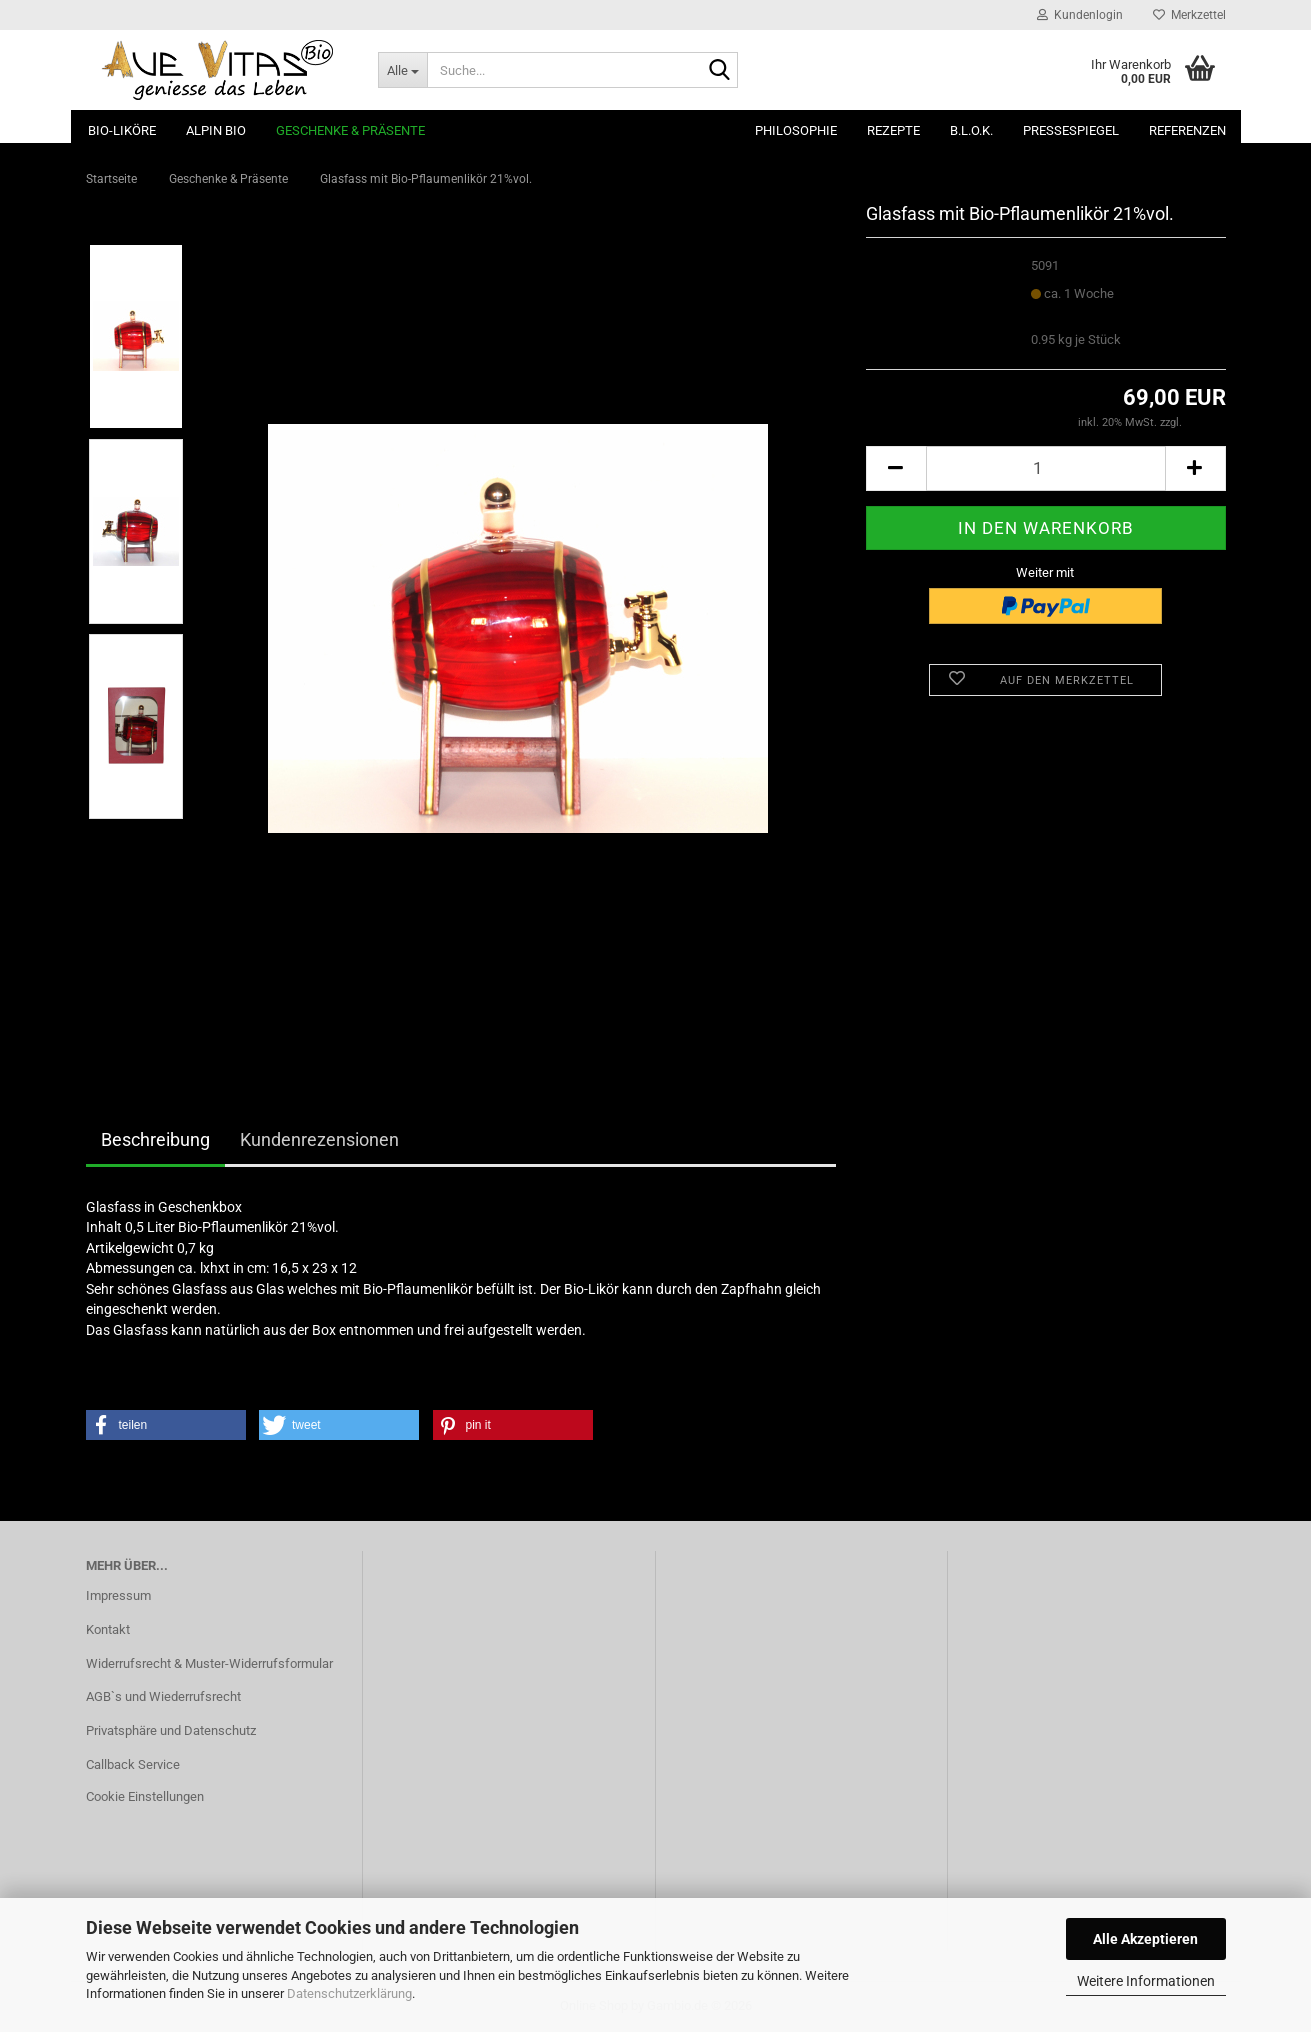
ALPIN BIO (216, 130)
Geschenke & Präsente (350, 130)
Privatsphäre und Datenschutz (171, 1730)
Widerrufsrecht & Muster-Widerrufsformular (209, 1663)
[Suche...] (402, 70)
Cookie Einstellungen (145, 1796)
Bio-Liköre (122, 130)
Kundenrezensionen (319, 1139)
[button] (896, 468)
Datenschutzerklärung (349, 1993)
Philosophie (796, 130)
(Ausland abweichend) (1086, 312)
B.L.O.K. (971, 130)
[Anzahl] (1046, 468)
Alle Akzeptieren (1145, 1939)
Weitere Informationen (1146, 1981)
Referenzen (1187, 130)
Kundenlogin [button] (1080, 15)
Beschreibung (155, 1139)
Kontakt (108, 1629)
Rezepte (893, 130)
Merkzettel (1189, 15)
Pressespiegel (1071, 130)
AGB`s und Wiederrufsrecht (163, 1696)
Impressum (118, 1595)
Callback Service (133, 1764)
